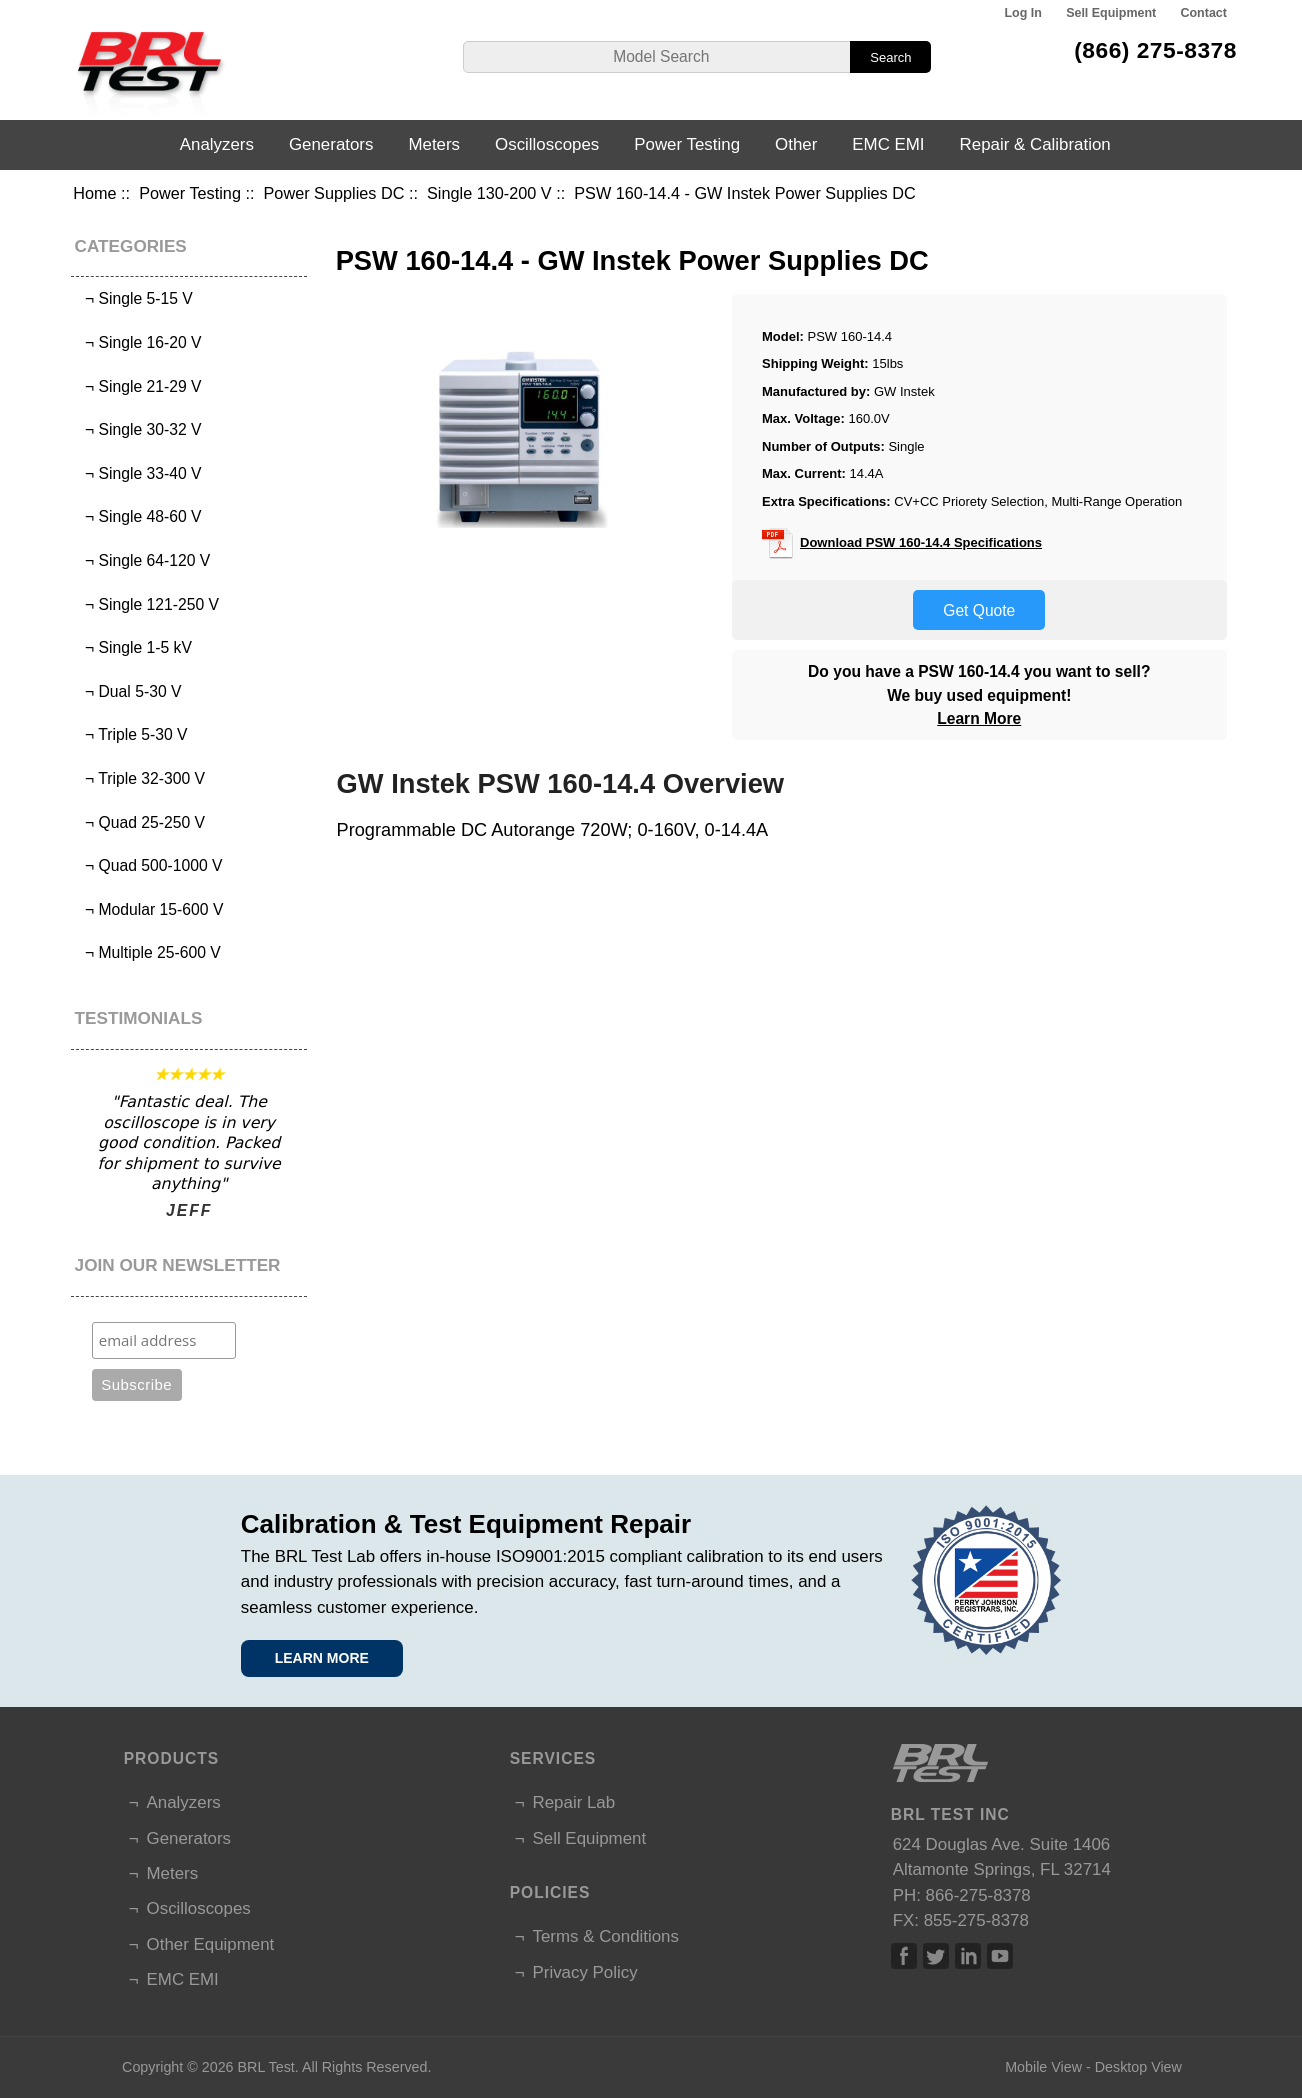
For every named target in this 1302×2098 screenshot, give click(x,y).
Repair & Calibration (1035, 144)
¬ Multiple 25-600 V (148, 952)
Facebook (904, 1956)
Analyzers (217, 144)
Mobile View (1043, 2067)
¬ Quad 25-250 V (140, 822)
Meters (434, 144)
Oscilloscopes (547, 144)
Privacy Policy (585, 1972)
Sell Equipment (1111, 13)
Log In (1022, 13)
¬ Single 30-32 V (138, 429)
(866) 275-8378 (1155, 50)
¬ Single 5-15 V (134, 298)
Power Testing (190, 193)
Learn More (979, 718)
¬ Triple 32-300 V (140, 778)
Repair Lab (574, 1802)
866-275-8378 (978, 1895)
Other (796, 144)
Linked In (968, 1956)
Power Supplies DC (334, 193)
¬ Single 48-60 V (138, 516)
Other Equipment (211, 1944)
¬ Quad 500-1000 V (149, 865)
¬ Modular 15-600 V (149, 909)
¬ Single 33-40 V (138, 473)
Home (94, 193)
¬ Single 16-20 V (138, 342)
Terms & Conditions (606, 1936)
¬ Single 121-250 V (147, 604)
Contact (1204, 13)
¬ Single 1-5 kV (134, 647)
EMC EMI (888, 144)
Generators (331, 144)
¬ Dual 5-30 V (128, 691)
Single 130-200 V (489, 193)
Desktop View (1138, 2067)
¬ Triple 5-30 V (131, 734)
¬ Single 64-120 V (143, 560)
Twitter (936, 1956)
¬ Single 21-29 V (138, 386)
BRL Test (266, 2067)
